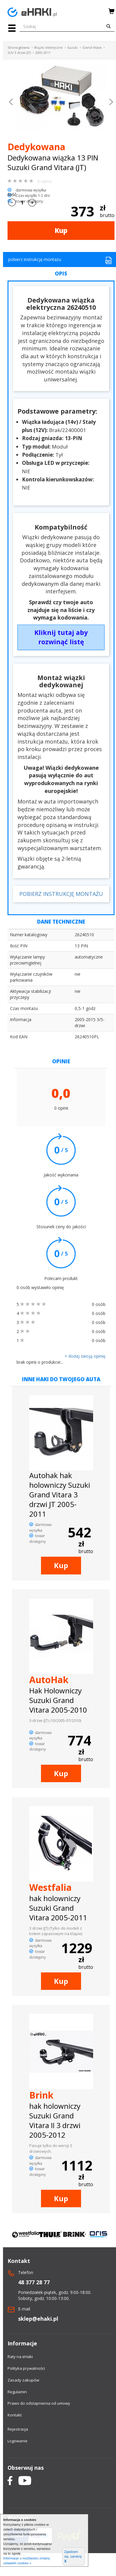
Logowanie (17, 2441)
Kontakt (15, 2415)
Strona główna (19, 47)
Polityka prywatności (26, 2368)
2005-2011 (43, 53)
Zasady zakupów (23, 2380)
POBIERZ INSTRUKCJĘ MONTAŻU (61, 893)
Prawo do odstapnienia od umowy (39, 2403)
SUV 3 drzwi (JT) (19, 53)
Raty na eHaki (20, 2356)
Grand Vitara (92, 47)
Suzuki (72, 47)
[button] (11, 102)
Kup (61, 230)
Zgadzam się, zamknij (72, 2556)
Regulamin (17, 2391)
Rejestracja (18, 2429)
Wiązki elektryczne (48, 47)
